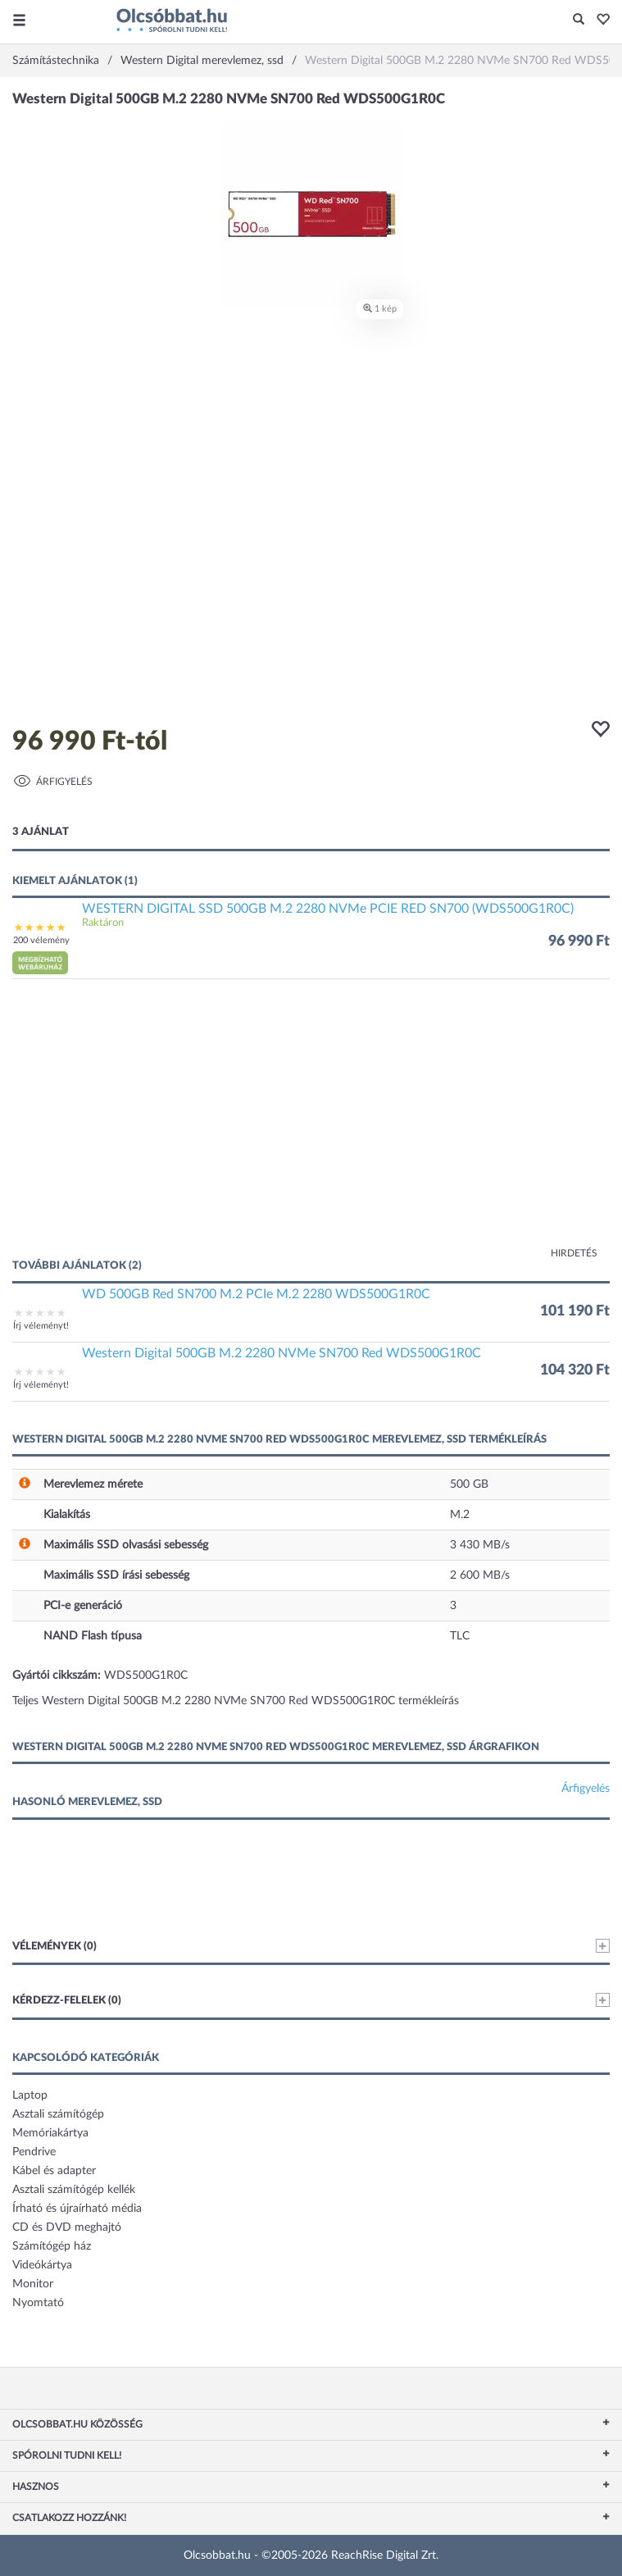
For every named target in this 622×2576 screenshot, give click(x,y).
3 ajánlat (40, 832)
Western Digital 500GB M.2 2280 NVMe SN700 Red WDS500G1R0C (281, 1353)
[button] (599, 20)
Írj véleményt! (41, 1325)
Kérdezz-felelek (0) (311, 2000)
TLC (460, 1636)
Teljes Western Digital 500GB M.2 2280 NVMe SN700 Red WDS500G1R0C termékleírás (235, 1701)
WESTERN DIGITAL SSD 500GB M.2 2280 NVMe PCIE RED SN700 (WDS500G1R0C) (328, 908)
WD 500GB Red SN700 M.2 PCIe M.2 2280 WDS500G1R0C (256, 1294)
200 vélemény (41, 940)
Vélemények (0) (311, 1946)
